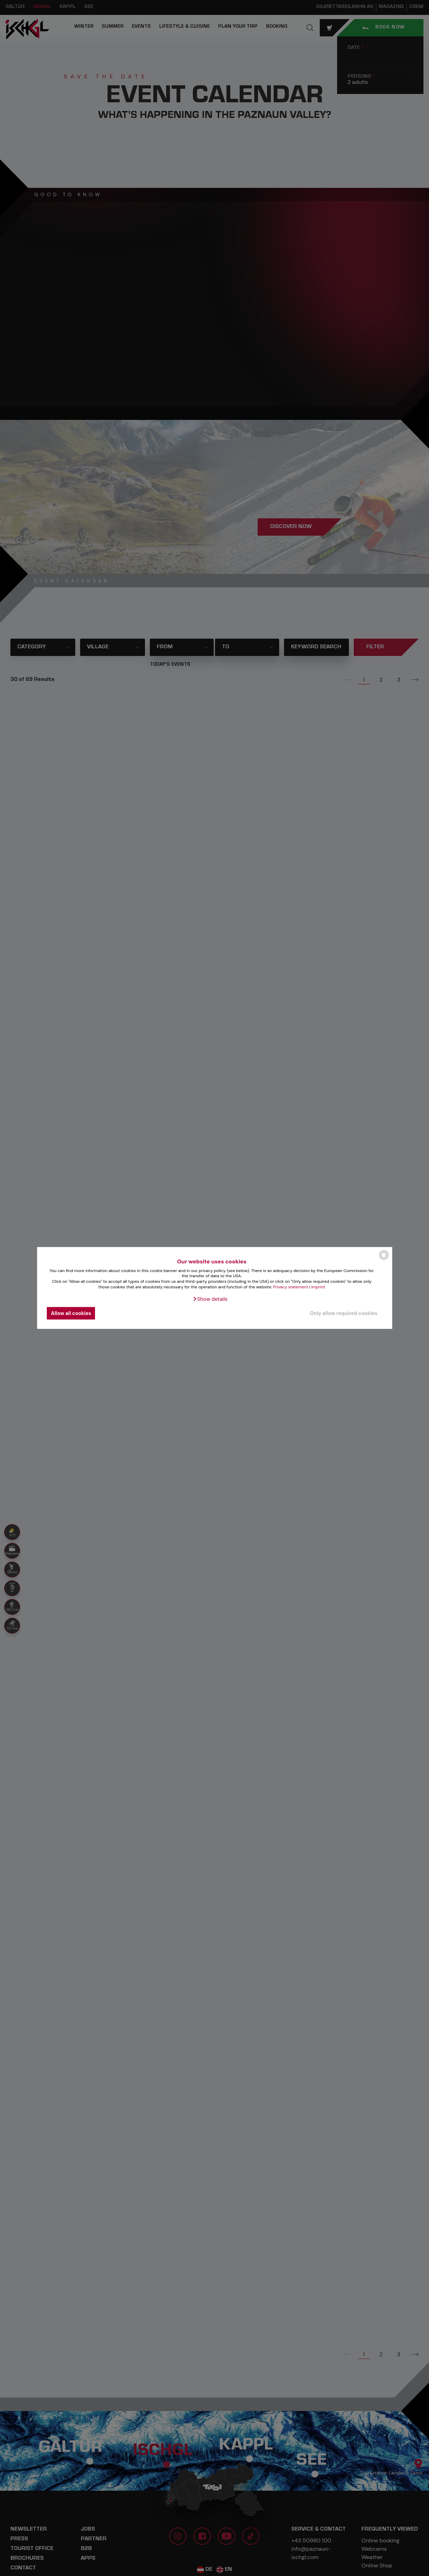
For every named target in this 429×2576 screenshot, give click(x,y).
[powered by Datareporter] (383, 1259)
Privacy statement (290, 1286)
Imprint (318, 1286)
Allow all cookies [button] (71, 1313)
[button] (210, 1299)
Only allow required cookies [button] (343, 1313)
